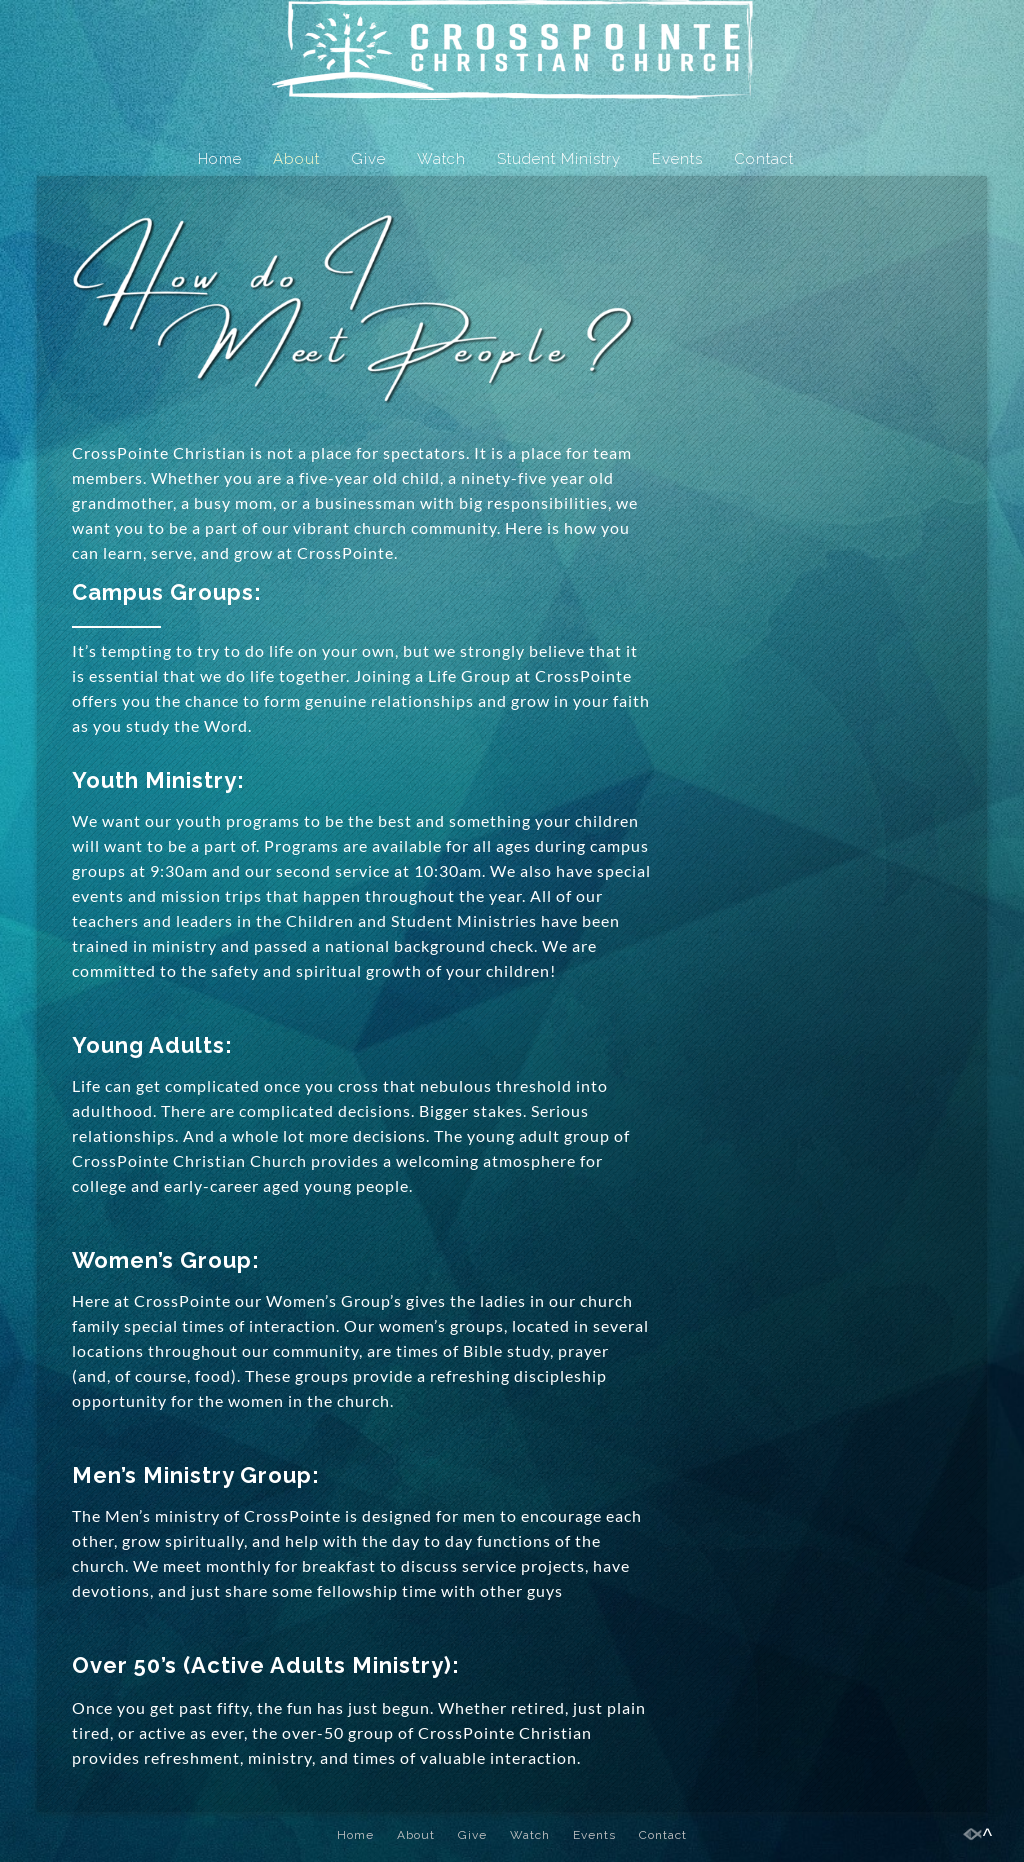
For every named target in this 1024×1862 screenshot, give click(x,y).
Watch (441, 159)
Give (368, 159)
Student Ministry (559, 159)
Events (677, 159)
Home (220, 159)
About (296, 159)
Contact (764, 159)
